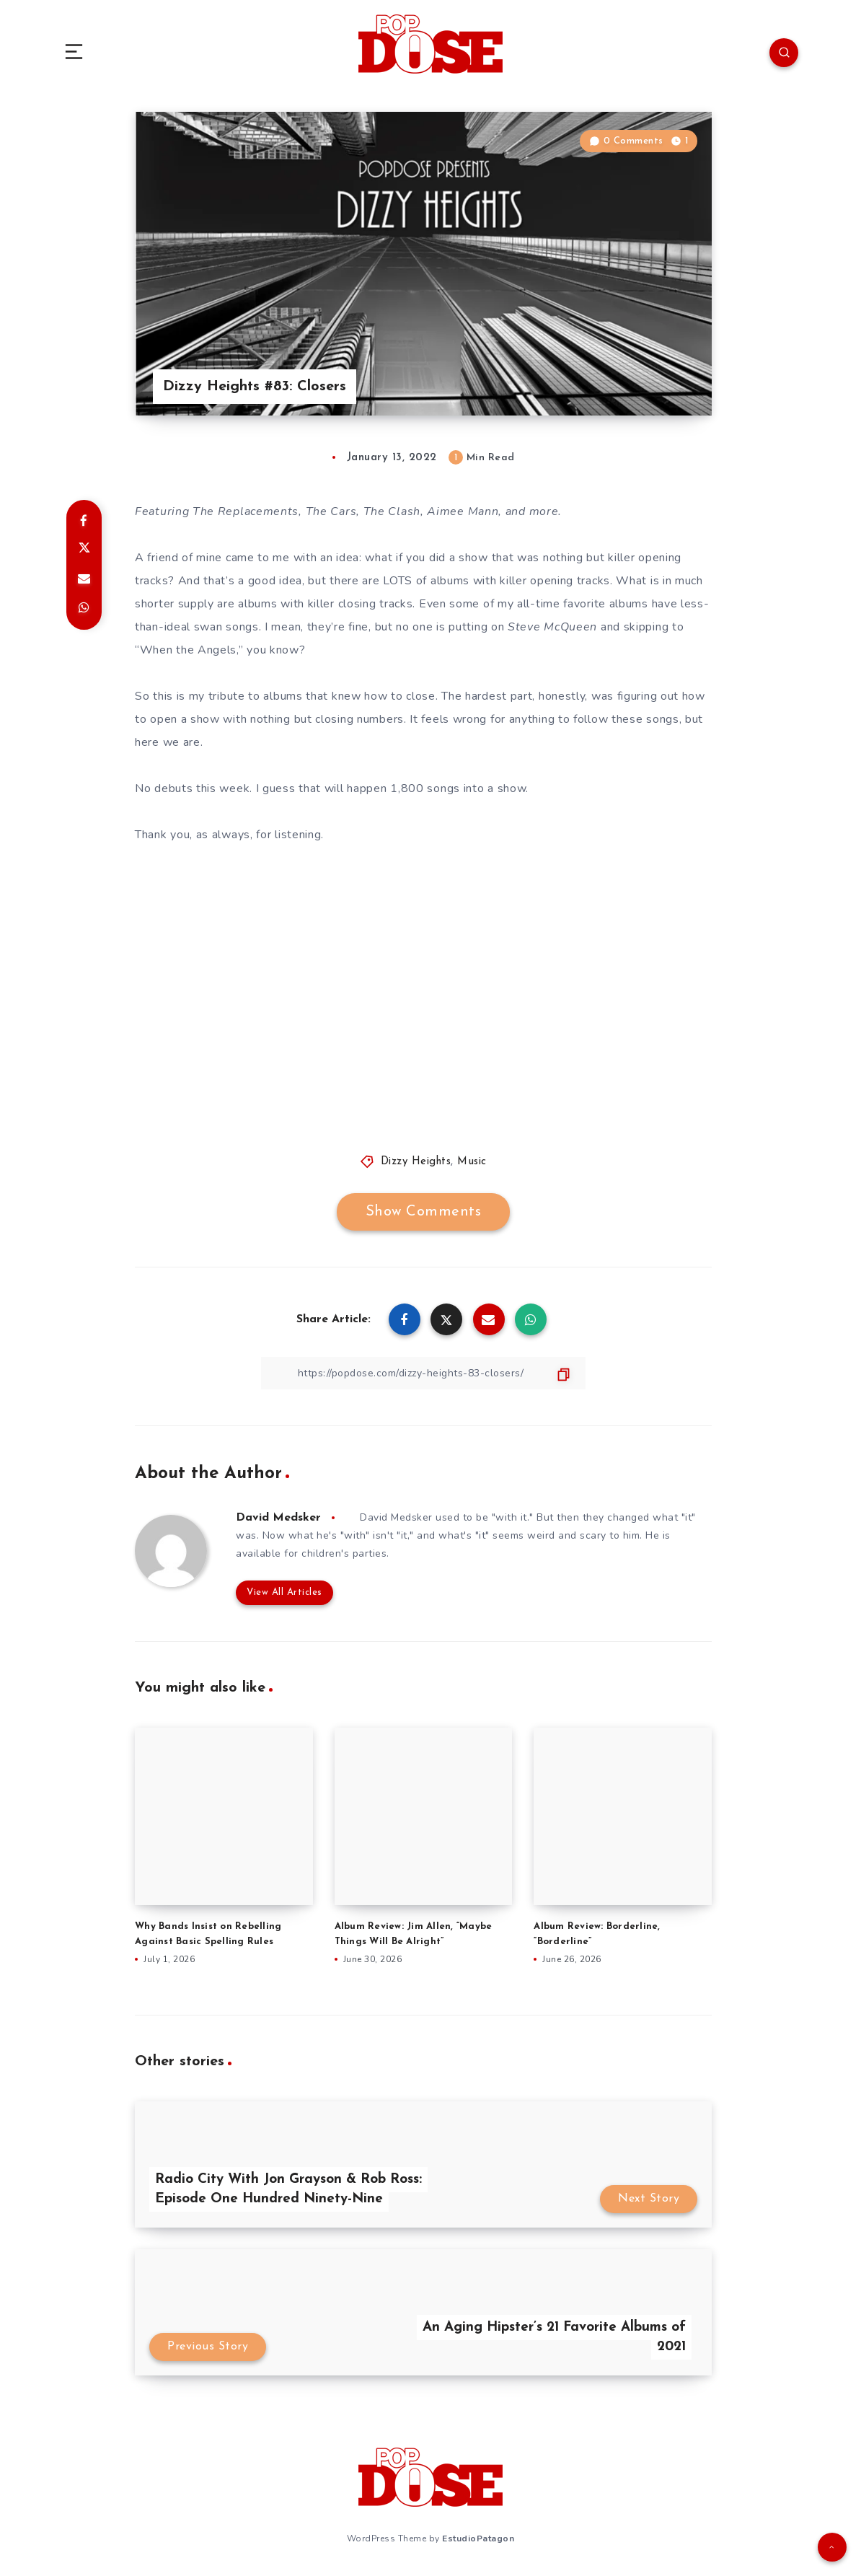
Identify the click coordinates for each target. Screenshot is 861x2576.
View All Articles (284, 1592)
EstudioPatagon (478, 2538)
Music (472, 1161)
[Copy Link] (423, 1373)
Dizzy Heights (416, 1161)
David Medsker (278, 1518)
